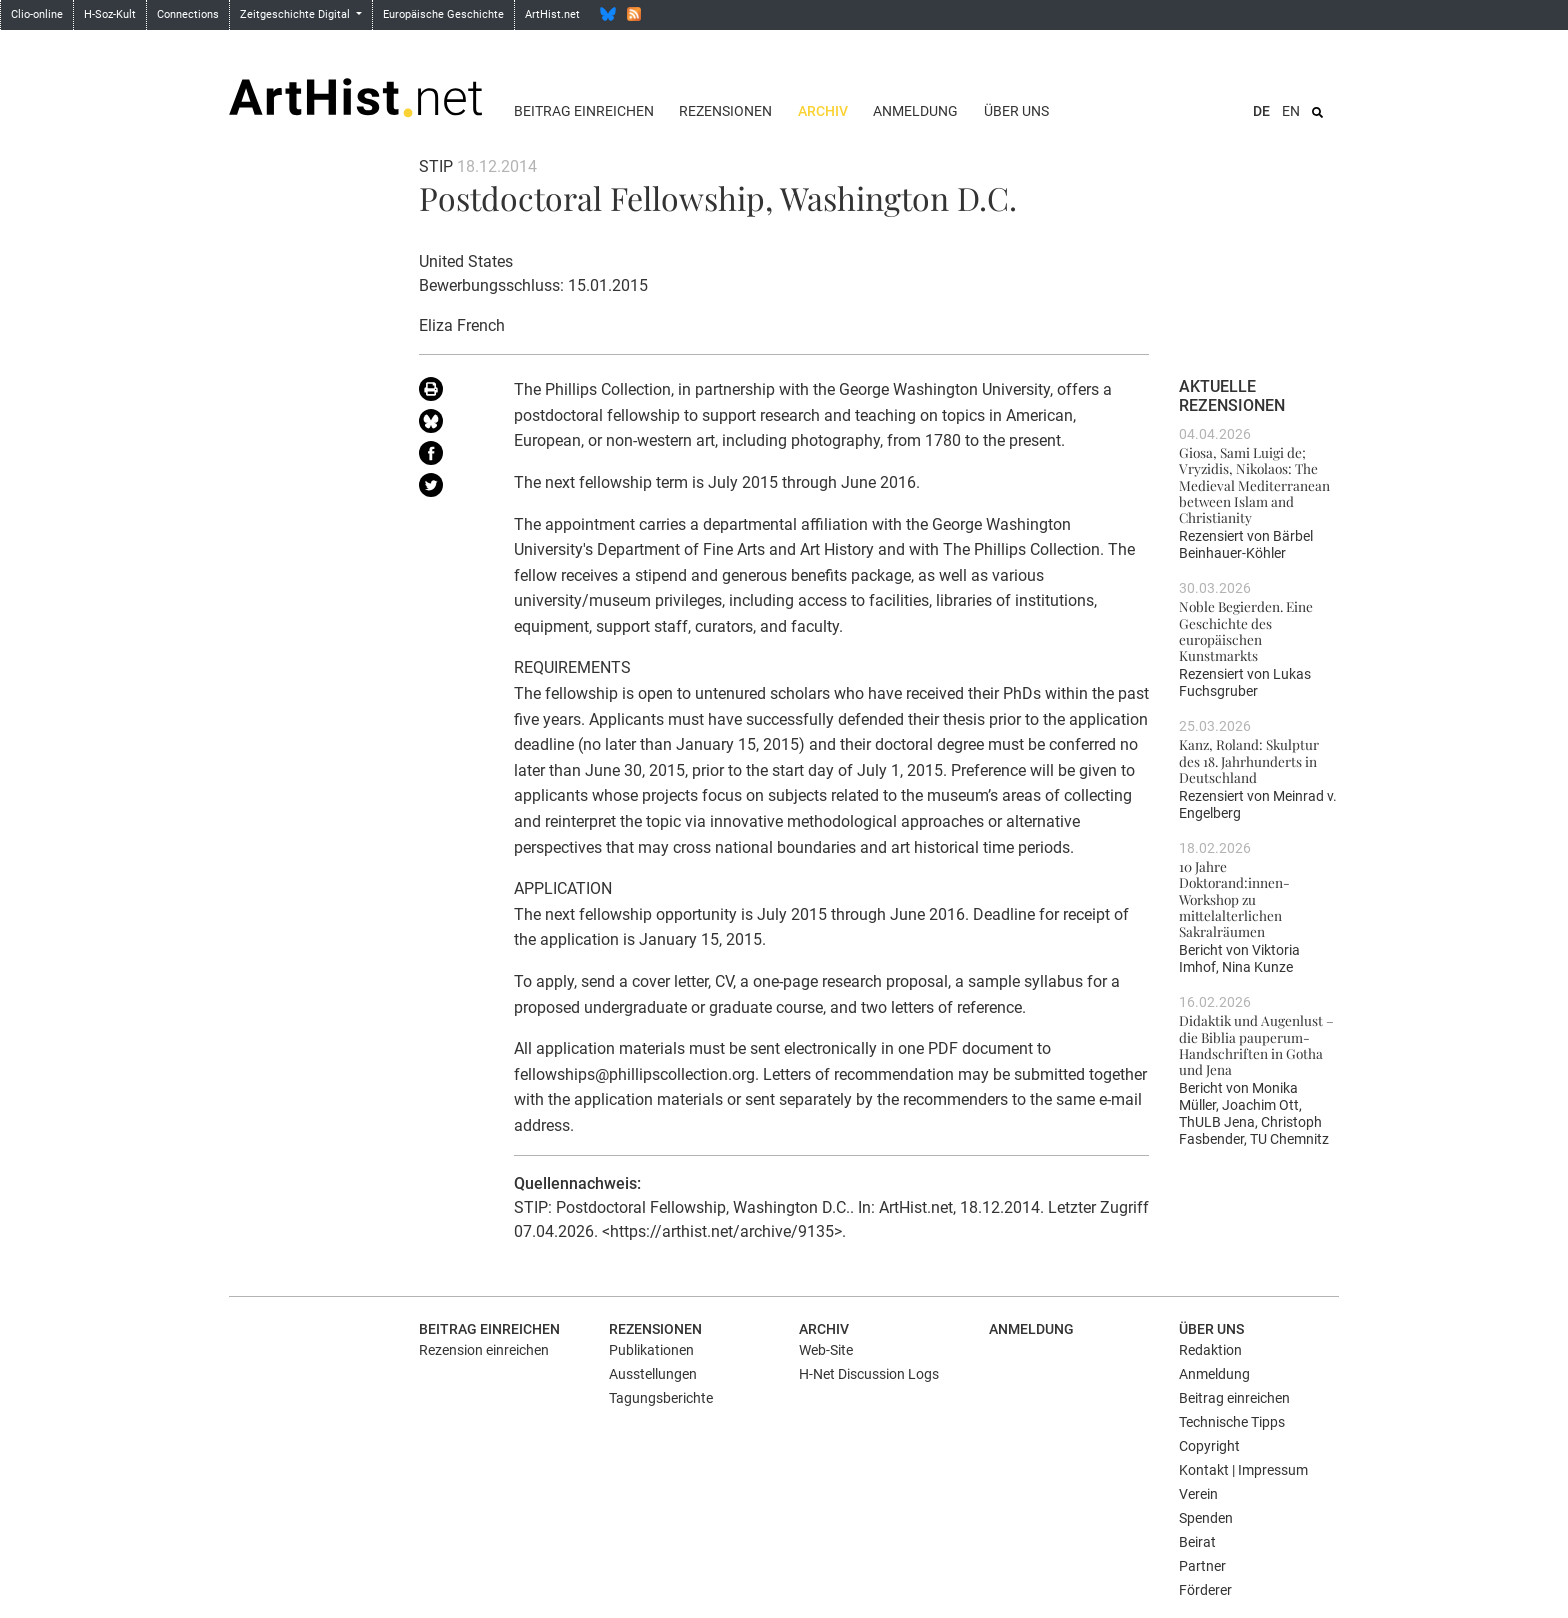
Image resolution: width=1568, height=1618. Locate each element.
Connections (188, 14)
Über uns (1016, 111)
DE (1261, 111)
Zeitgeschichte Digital (296, 14)
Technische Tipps (1232, 1422)
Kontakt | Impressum (1243, 1470)
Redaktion (1210, 1350)
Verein (1198, 1494)
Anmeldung (915, 111)
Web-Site (826, 1350)
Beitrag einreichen (584, 111)
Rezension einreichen (484, 1350)
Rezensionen (725, 111)
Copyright (1209, 1446)
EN (1291, 111)
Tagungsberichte (661, 1398)
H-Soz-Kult (110, 14)
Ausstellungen (653, 1374)
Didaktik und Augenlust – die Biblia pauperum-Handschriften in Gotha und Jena (1256, 1044)
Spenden (1206, 1518)
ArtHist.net (552, 14)
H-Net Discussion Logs (869, 1374)
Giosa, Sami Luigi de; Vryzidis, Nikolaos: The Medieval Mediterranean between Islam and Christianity (1254, 484)
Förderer (1205, 1590)
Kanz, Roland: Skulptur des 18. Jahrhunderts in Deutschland (1249, 760)
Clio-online (37, 14)
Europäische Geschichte (443, 14)
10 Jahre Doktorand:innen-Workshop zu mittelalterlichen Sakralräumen (1234, 898)
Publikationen (651, 1350)
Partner (1202, 1566)
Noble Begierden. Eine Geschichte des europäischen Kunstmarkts (1246, 630)
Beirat (1197, 1542)
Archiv (823, 111)
